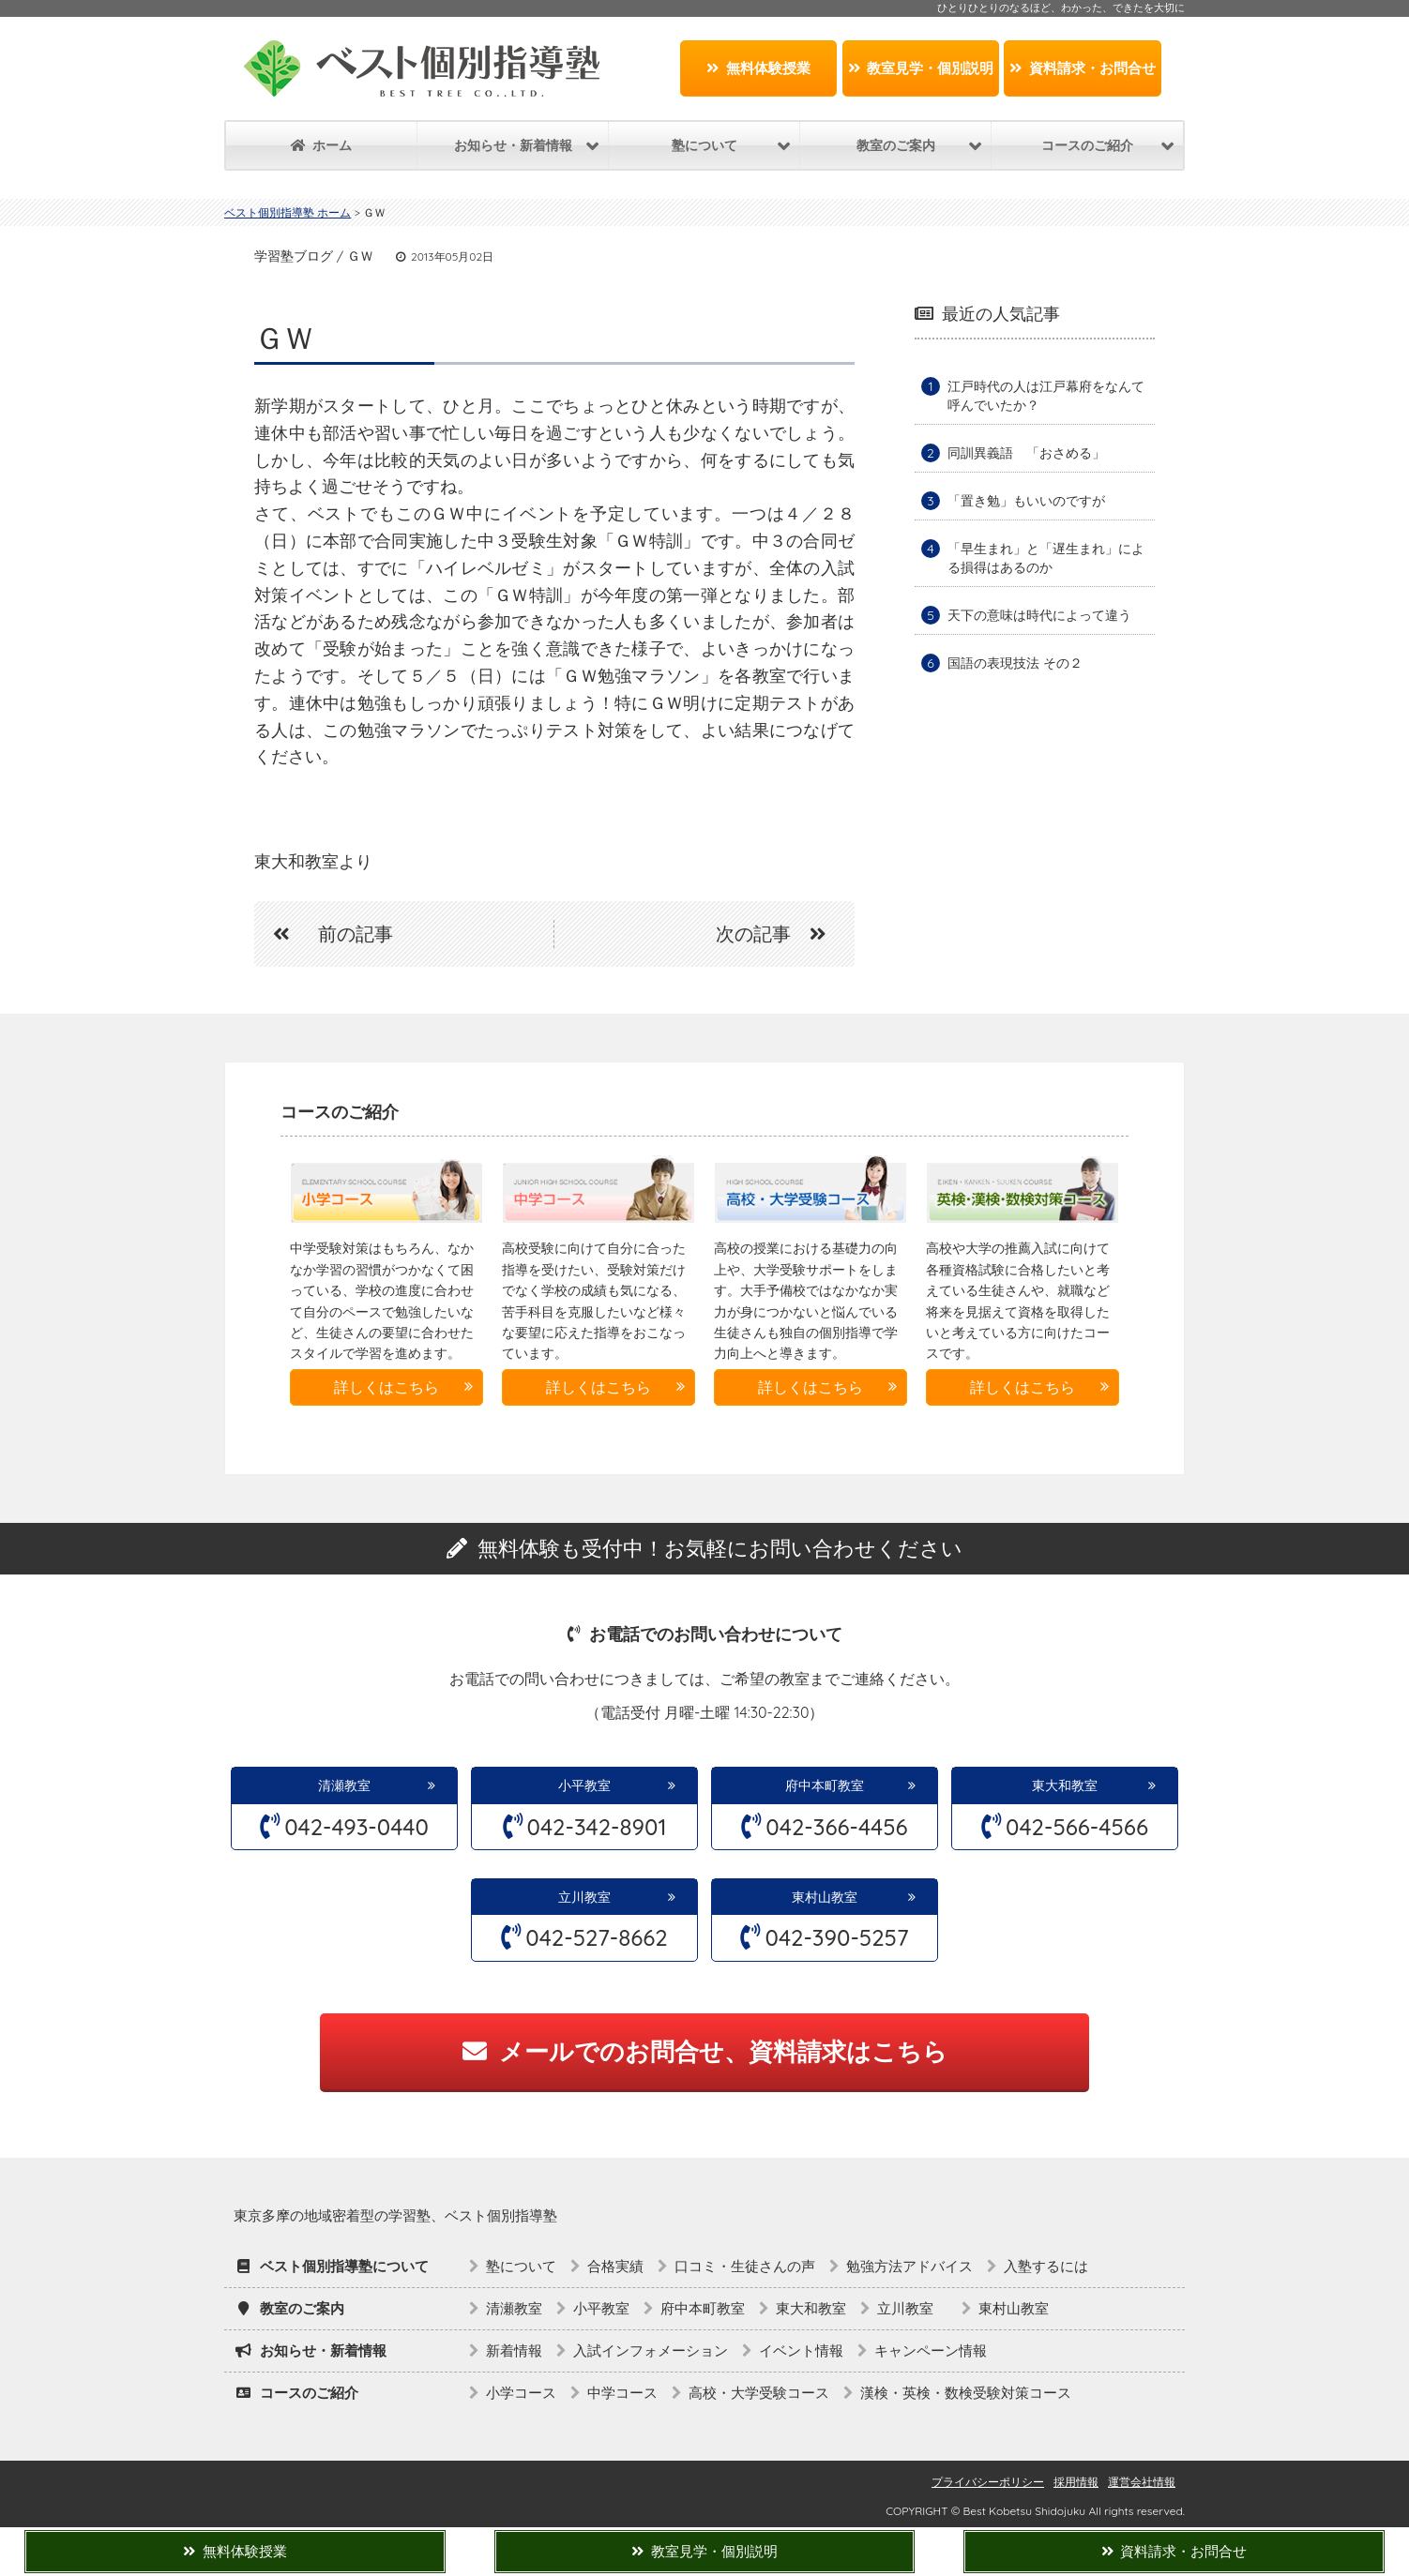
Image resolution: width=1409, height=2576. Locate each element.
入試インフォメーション (650, 2350)
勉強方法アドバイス (909, 2266)
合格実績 (615, 2266)
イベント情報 (801, 2350)
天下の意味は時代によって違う (1039, 615)
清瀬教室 (344, 1785)
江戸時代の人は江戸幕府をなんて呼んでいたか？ (1045, 396)
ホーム (321, 145)
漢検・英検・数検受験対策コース (965, 2393)
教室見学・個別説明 (921, 68)
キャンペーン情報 (930, 2350)
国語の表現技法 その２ (1015, 663)
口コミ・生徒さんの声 (744, 2266)
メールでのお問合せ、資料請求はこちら (704, 2051)
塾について (521, 2266)
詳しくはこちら (386, 1387)
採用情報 (1075, 2482)
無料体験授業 (758, 68)
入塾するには (1046, 2266)
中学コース (622, 2393)
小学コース (521, 2393)
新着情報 (514, 2350)
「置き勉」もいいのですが (1026, 500)
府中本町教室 (824, 1785)
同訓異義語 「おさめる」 (1026, 452)
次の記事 (780, 933)
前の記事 (323, 933)
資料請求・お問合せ (1082, 68)
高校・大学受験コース (759, 2393)
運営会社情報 (1141, 2482)
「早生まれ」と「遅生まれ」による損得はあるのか (1045, 558)
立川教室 (591, 1897)
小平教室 (584, 1785)
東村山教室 (824, 1897)
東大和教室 (1065, 1785)
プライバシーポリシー (988, 2482)
